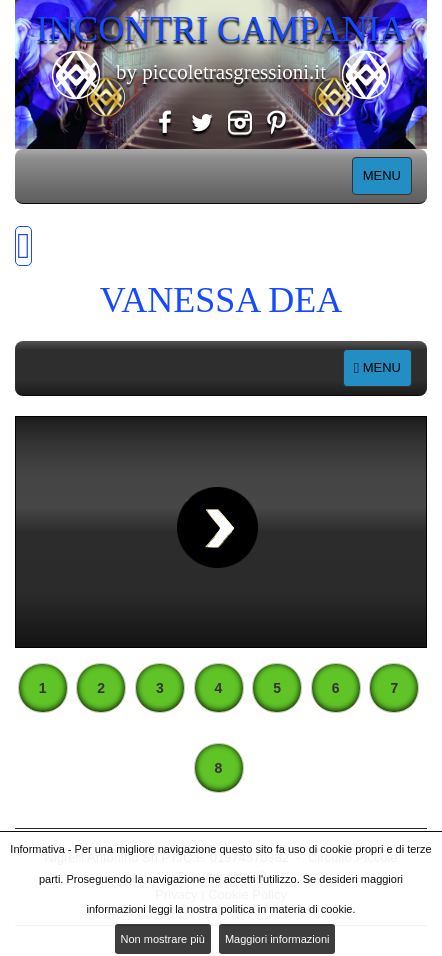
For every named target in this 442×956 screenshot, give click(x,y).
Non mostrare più (163, 939)
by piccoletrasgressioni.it (221, 72)
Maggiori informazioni (277, 939)
